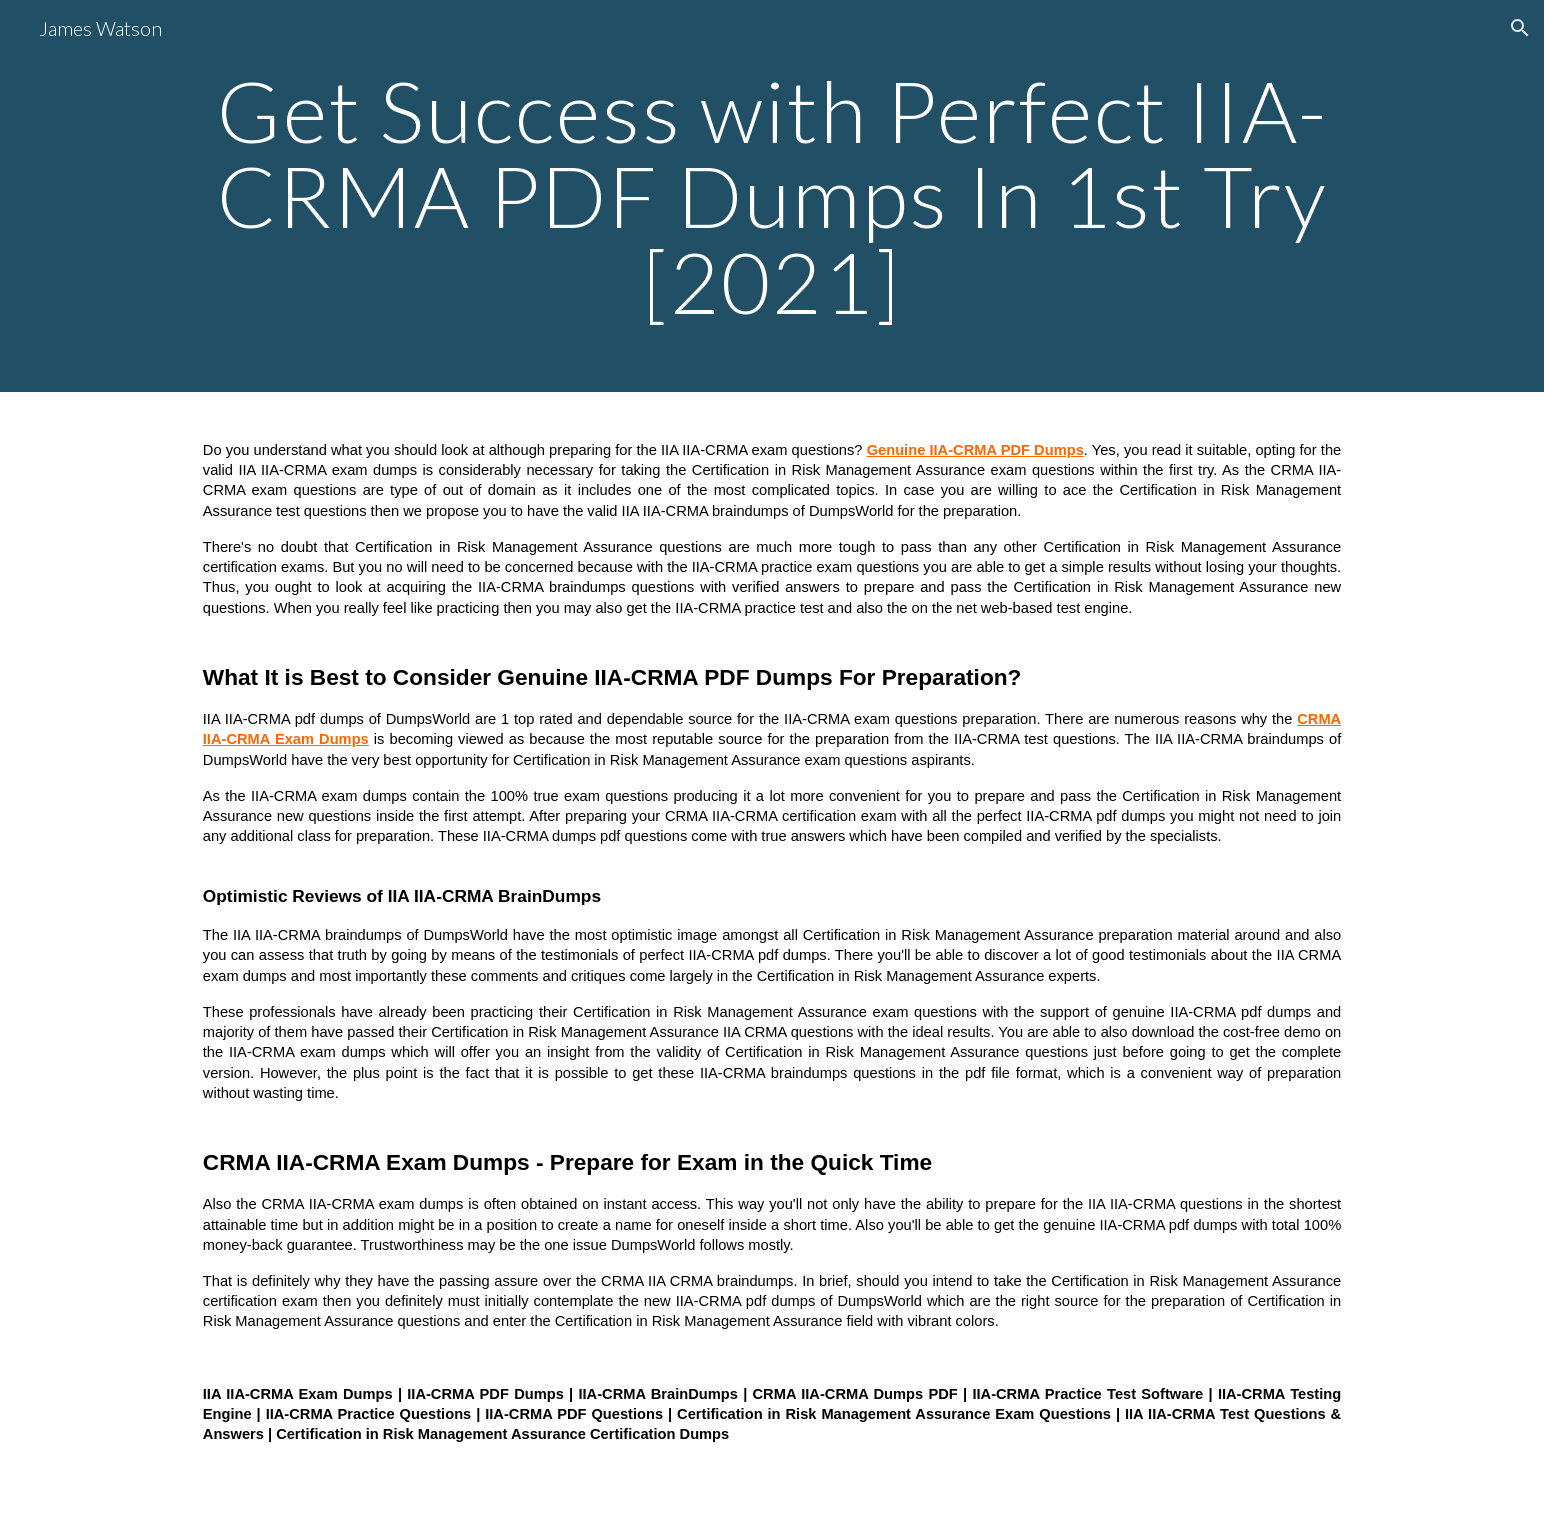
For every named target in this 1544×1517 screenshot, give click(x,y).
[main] (772, 196)
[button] (1520, 28)
